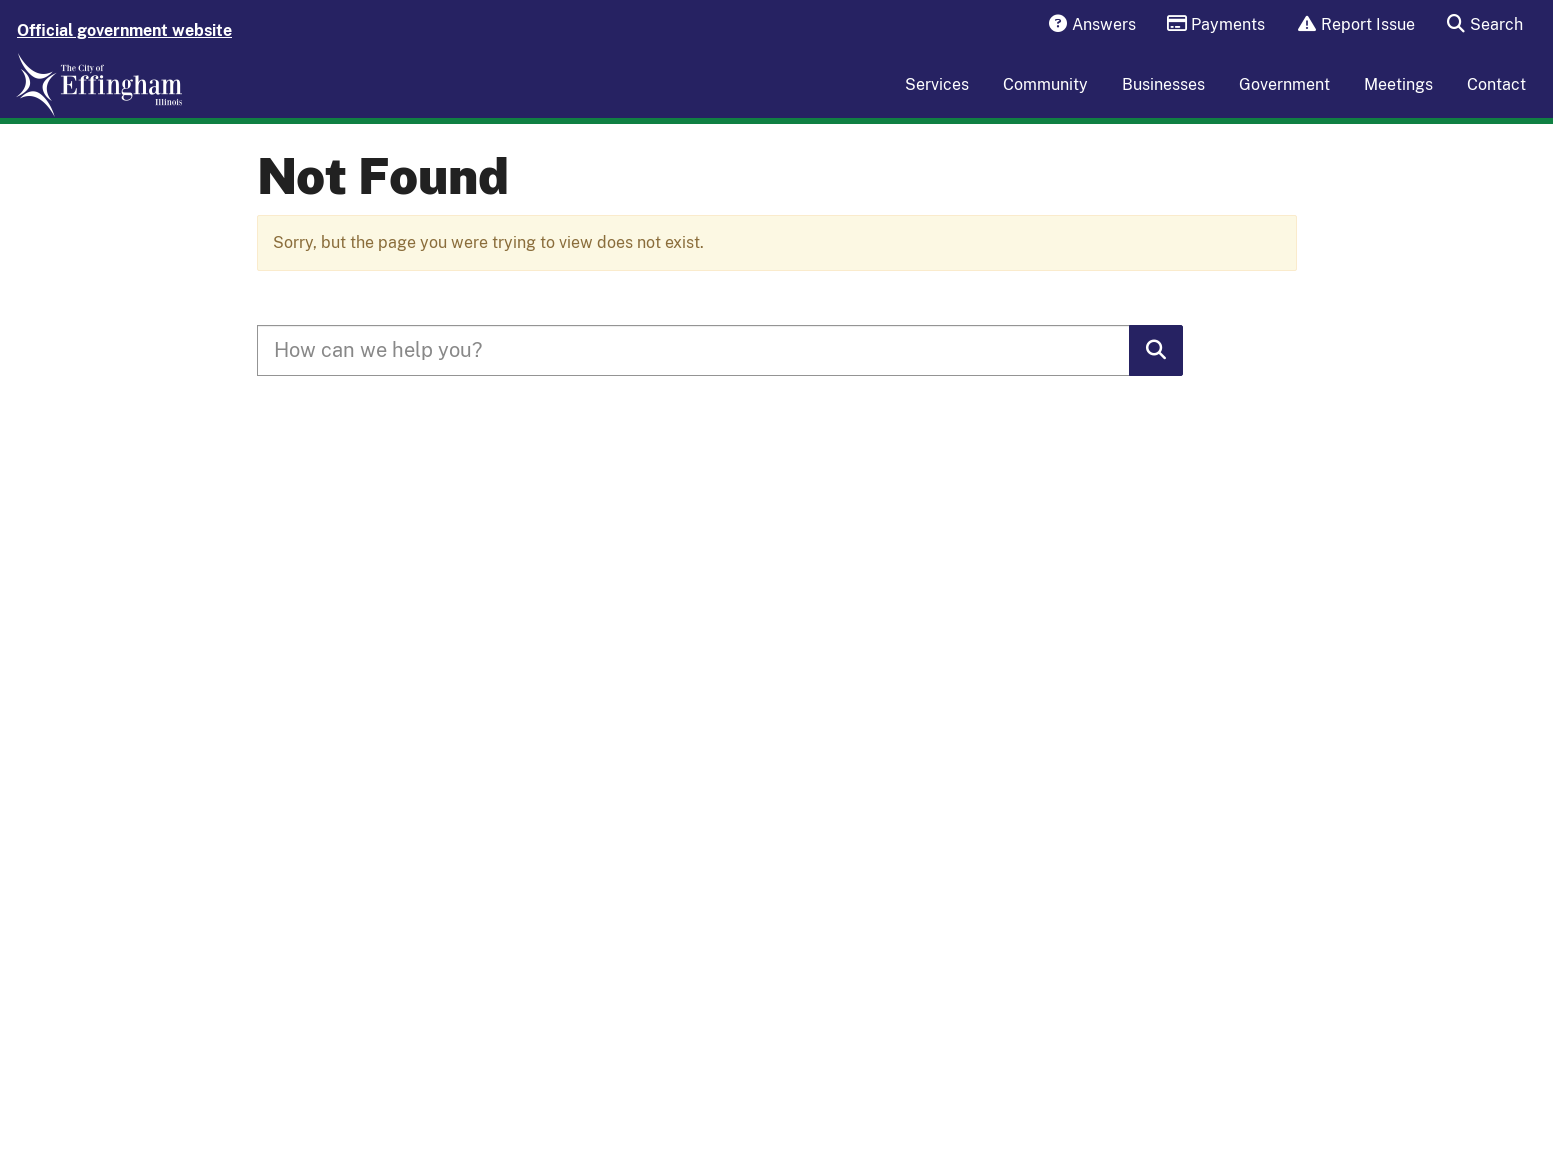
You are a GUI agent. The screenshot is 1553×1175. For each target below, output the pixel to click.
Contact (1496, 97)
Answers (1085, 25)
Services (937, 97)
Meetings (1398, 97)
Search (1478, 25)
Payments (1210, 25)
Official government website (124, 30)
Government (1284, 97)
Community (1045, 97)
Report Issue (1349, 25)
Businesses (1163, 97)
